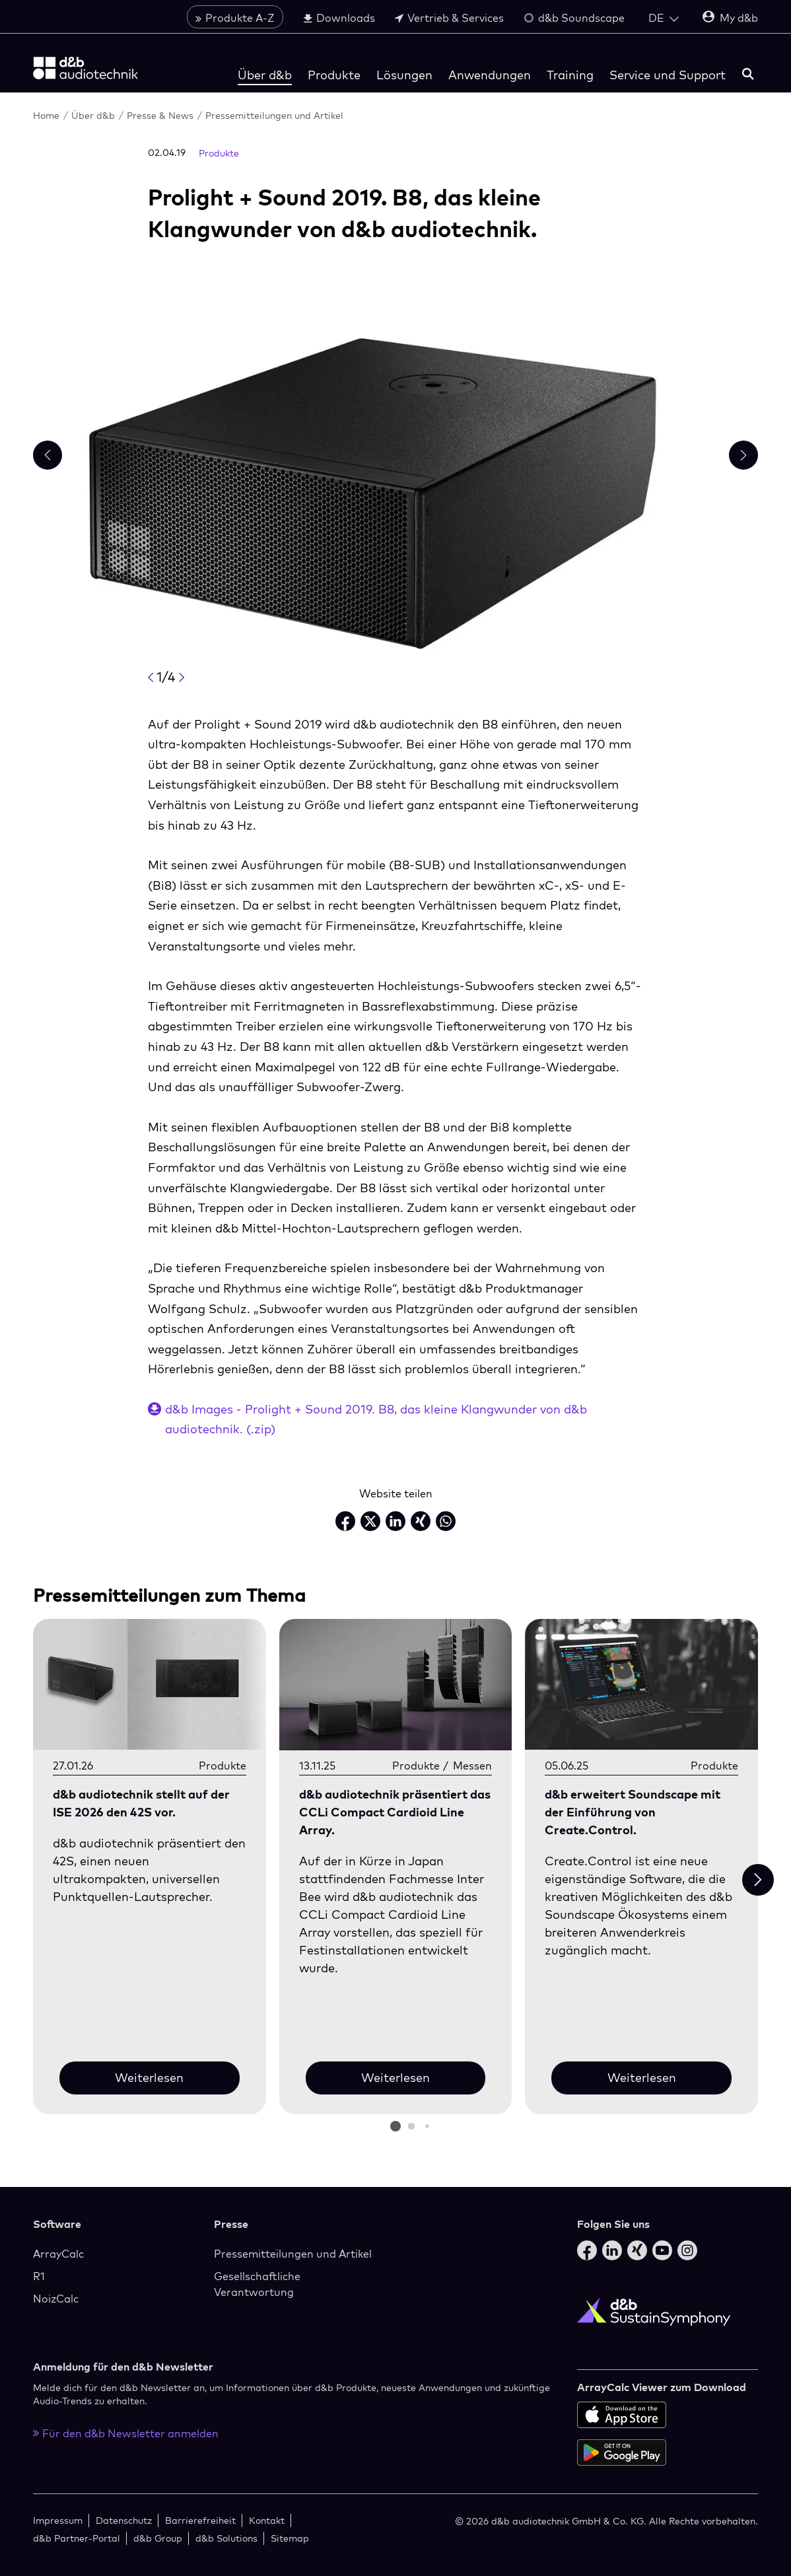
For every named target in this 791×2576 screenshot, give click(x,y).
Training (570, 75)
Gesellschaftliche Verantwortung (257, 2284)
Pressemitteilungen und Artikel (274, 115)
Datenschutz (124, 2520)
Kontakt (267, 2520)
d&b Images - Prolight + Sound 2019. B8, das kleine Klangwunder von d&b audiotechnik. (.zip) (376, 1419)
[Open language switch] (663, 17)
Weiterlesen (149, 2077)
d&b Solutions (226, 2538)
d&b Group (157, 2538)
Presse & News (160, 115)
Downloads (339, 17)
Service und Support (667, 75)
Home (46, 115)
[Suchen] (748, 75)
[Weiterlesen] (149, 1684)
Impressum (58, 2520)
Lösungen (404, 75)
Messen (472, 1765)
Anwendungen (489, 75)
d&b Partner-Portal (76, 2538)
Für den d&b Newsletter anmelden (126, 2433)
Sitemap (290, 2538)
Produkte (334, 75)
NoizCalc (56, 2298)
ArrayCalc (58, 2253)
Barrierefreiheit (200, 2520)
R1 (39, 2276)
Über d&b (265, 75)
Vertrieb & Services (449, 17)
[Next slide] (758, 1880)
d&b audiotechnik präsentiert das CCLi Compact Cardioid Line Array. (395, 1812)
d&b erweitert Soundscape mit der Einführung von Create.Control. (632, 1812)
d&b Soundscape (574, 17)
